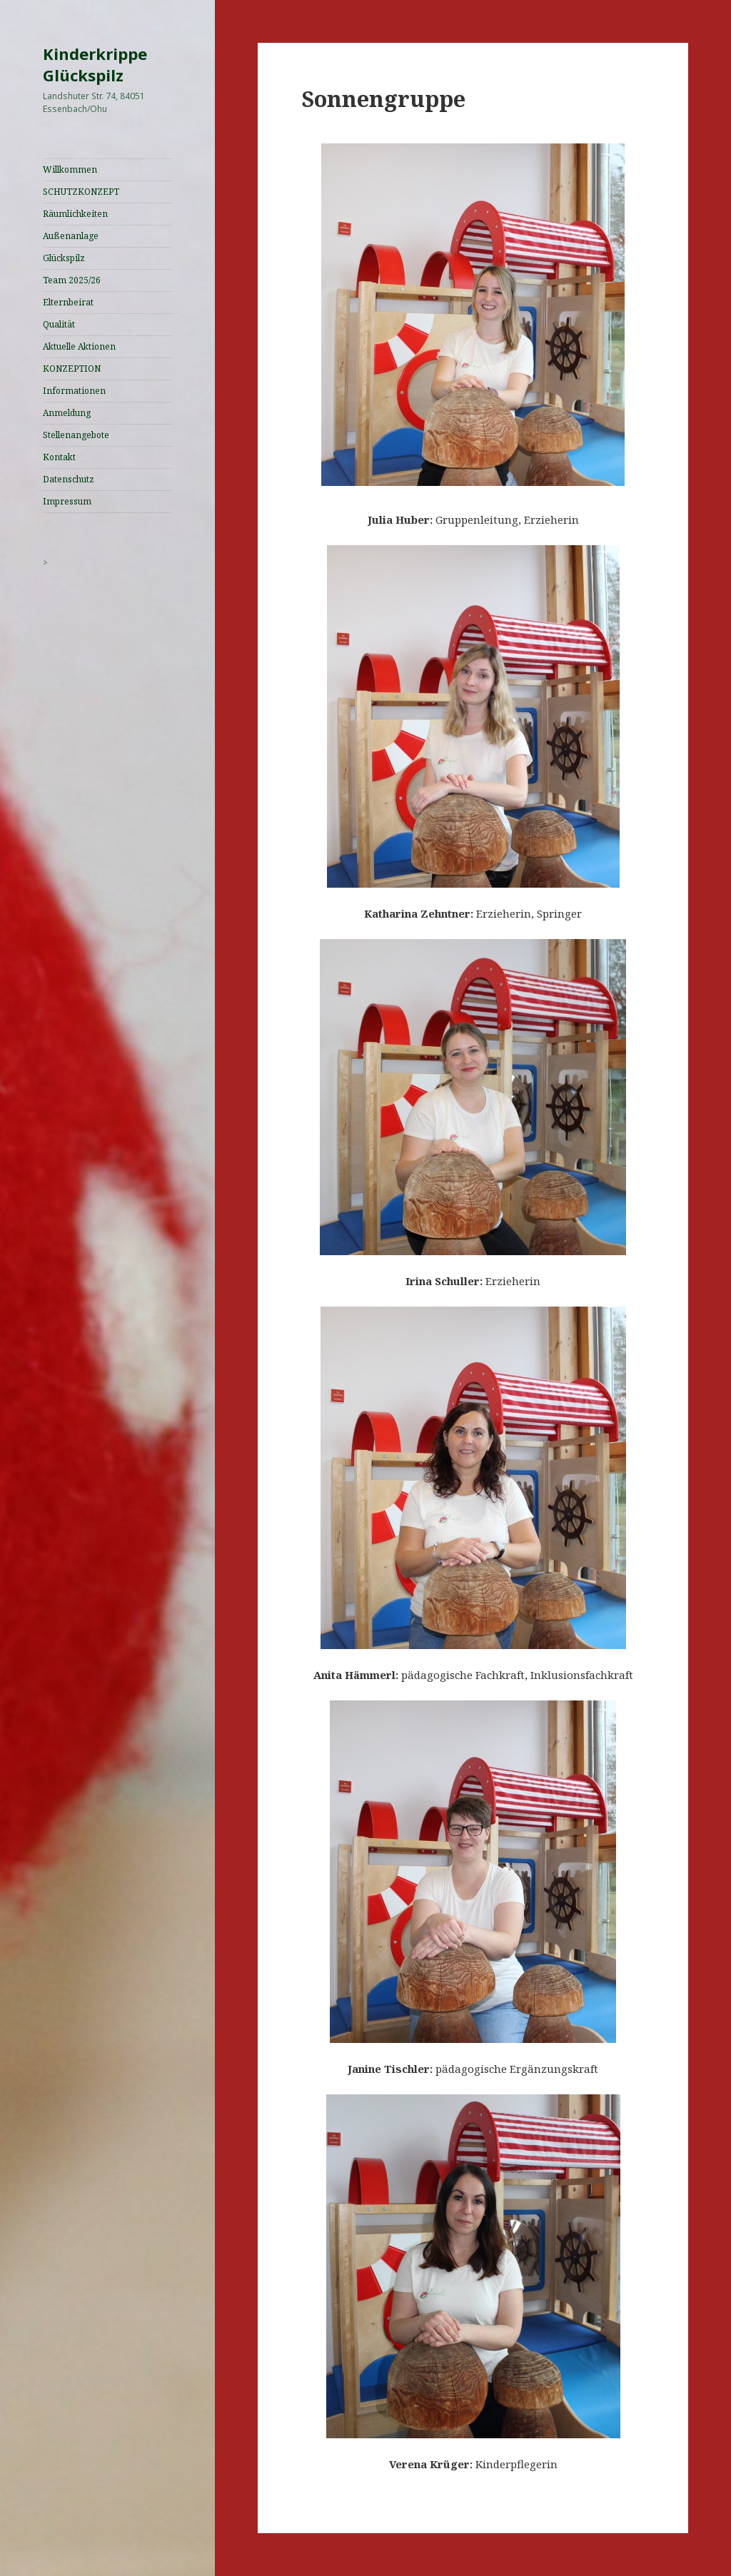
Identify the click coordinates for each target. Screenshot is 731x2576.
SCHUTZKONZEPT (81, 192)
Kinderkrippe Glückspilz (95, 64)
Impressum (67, 501)
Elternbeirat (68, 302)
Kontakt (59, 457)
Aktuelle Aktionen (79, 346)
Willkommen (70, 169)
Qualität (59, 324)
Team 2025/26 (72, 280)
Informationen (74, 391)
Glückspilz (64, 258)
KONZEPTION (72, 368)
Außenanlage (71, 236)
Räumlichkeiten (75, 214)
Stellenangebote (76, 435)
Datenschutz (68, 479)
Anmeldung (67, 413)
